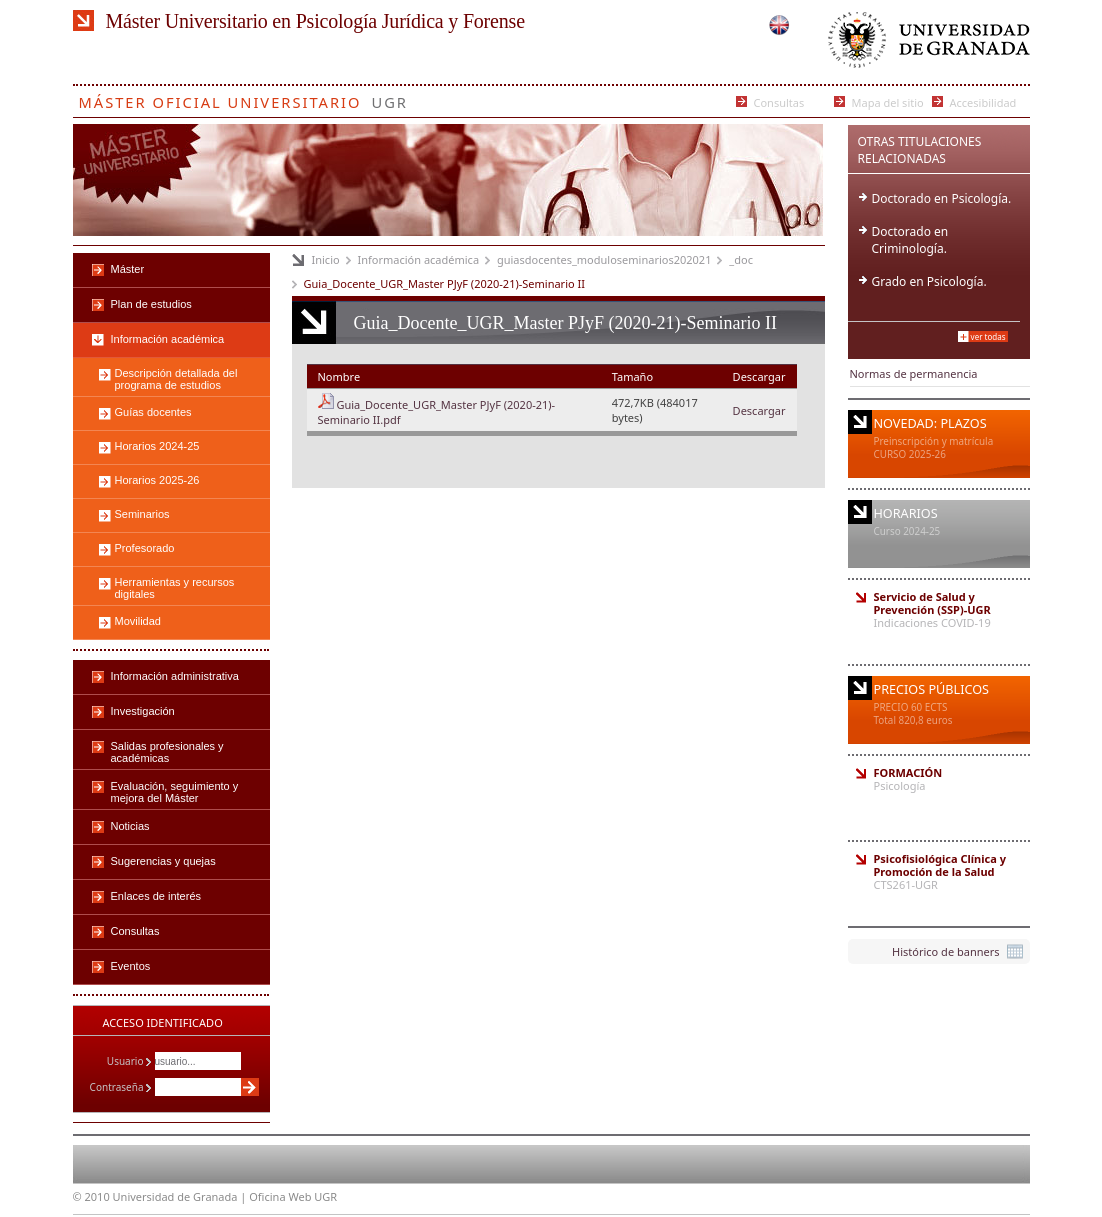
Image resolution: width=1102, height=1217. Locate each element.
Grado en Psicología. (929, 281)
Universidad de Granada (925, 44)
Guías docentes (153, 412)
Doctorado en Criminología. (910, 240)
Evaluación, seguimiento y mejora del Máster (175, 792)
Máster (128, 269)
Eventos (131, 966)
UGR (389, 98)
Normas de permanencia (914, 373)
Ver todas (988, 336)
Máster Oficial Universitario (220, 98)
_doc (741, 259)
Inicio (326, 259)
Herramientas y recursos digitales (175, 588)
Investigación (143, 711)
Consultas (779, 101)
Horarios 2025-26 (157, 480)
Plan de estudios (151, 304)
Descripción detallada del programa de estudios (176, 379)
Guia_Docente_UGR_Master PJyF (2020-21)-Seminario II (444, 283)
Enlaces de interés (156, 896)
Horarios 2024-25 (157, 446)
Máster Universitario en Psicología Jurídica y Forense (315, 21)
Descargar (759, 410)
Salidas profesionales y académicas (167, 752)
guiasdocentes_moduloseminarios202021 (604, 259)
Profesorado (145, 548)
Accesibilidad (983, 101)
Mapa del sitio (888, 101)
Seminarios (142, 514)
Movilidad (138, 621)
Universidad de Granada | (181, 1196)
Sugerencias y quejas (163, 861)
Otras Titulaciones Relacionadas (920, 150)
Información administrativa (175, 676)
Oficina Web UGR (293, 1196)
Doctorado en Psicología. (942, 198)
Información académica (419, 259)
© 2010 (91, 1196)
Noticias (130, 826)
